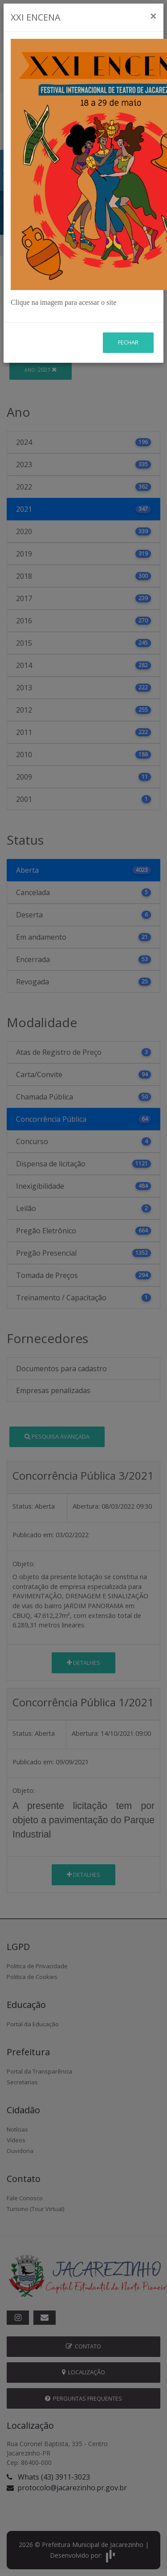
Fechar (128, 342)
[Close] (153, 16)
